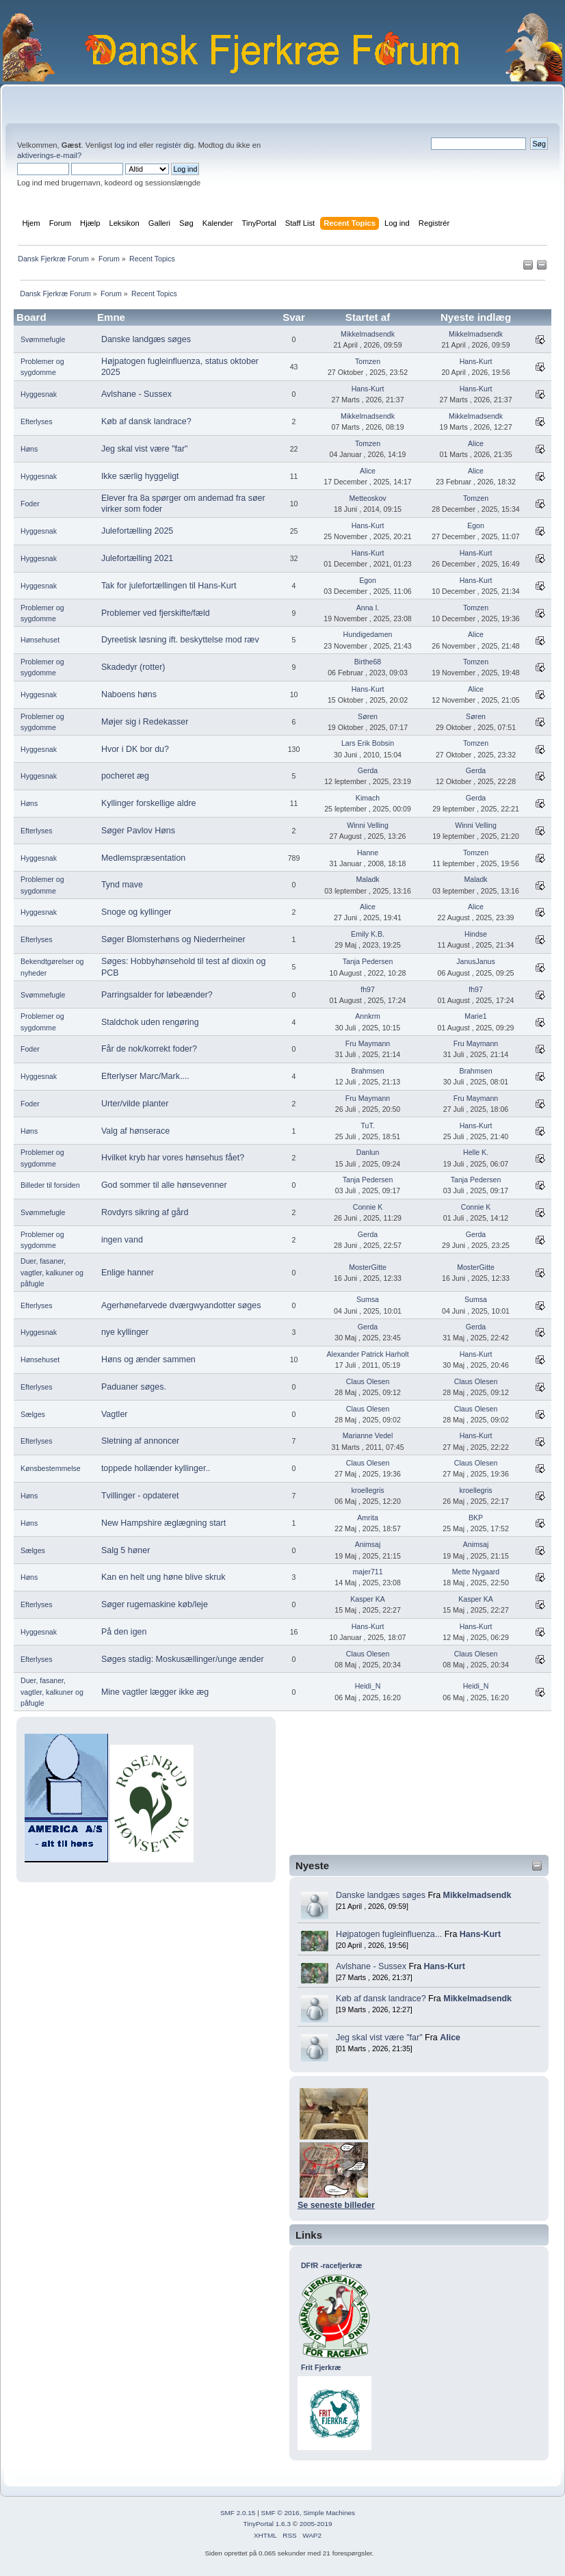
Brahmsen (367, 1071)
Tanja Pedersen (368, 961)
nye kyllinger (124, 1332)
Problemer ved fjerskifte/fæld (155, 613)
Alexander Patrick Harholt (367, 1354)
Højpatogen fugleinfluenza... (389, 1934)
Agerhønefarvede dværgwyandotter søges (181, 1305)
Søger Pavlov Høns (138, 830)
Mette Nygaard (475, 1571)
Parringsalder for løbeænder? (157, 995)
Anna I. (368, 607)
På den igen (124, 1632)
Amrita (367, 1517)
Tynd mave (122, 884)
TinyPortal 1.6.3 (266, 2523)
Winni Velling (368, 825)
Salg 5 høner (125, 1550)
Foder (30, 503)
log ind (125, 145)
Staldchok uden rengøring (150, 1022)
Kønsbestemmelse (51, 1468)
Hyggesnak (39, 394)
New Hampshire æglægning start (163, 1523)
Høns (29, 449)
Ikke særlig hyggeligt (140, 476)
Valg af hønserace (135, 1131)
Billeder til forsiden (50, 1185)
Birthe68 (367, 662)
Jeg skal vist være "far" (379, 2037)
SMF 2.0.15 (238, 2512)
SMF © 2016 (280, 2512)
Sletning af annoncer (140, 1441)
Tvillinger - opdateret (140, 1495)
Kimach (368, 798)
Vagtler (114, 1414)
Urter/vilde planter (134, 1103)
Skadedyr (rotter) (133, 667)
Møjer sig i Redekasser (145, 722)
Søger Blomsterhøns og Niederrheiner (173, 939)
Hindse (475, 934)
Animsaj (368, 1544)
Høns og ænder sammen (148, 1359)
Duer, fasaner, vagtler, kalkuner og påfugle (52, 1272)
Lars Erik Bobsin (367, 743)
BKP (476, 1517)
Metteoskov (367, 498)
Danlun (368, 1152)
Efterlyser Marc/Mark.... (145, 1076)
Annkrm (367, 1016)
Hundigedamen (368, 634)
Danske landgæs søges (380, 1895)
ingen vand (122, 1240)
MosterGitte (367, 1267)
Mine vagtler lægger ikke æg (155, 1692)
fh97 (367, 989)
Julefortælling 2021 (137, 558)
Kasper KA (367, 1599)
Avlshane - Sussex (371, 1966)
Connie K (368, 1207)
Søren (368, 716)
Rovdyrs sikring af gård (145, 1212)
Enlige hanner (127, 1272)
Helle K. (475, 1152)
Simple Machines (329, 2512)
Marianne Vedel (368, 1435)
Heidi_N (368, 1686)
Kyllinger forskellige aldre (148, 803)
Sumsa (367, 1299)
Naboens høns (129, 694)
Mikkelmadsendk (477, 1895)
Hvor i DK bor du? (135, 749)
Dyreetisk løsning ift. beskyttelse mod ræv (180, 640)
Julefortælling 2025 (137, 531)
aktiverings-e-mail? (49, 155)
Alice (450, 2037)
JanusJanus (475, 961)
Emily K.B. (367, 934)
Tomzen (367, 361)
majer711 (367, 1571)
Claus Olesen (368, 1381)
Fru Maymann (367, 1043)
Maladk (367, 879)
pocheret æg (125, 776)
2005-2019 (316, 2523)
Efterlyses (37, 421)
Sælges (33, 1414)
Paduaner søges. (133, 1387)
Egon (475, 525)
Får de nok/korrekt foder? (149, 1049)
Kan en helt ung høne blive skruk (163, 1577)
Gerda (368, 770)
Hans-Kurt (480, 1934)
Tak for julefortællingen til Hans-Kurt (169, 585)
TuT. (367, 1125)
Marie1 (475, 1016)
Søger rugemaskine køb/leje (154, 1604)
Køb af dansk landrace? (381, 1998)
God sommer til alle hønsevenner (164, 1185)
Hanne (367, 852)
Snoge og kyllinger (136, 912)
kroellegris (367, 1490)
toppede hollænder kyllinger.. (155, 1468)
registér (168, 145)
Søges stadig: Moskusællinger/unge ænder (182, 1659)
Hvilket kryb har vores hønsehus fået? (172, 1157)
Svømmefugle (43, 339)
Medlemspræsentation (143, 858)
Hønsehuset (40, 640)
